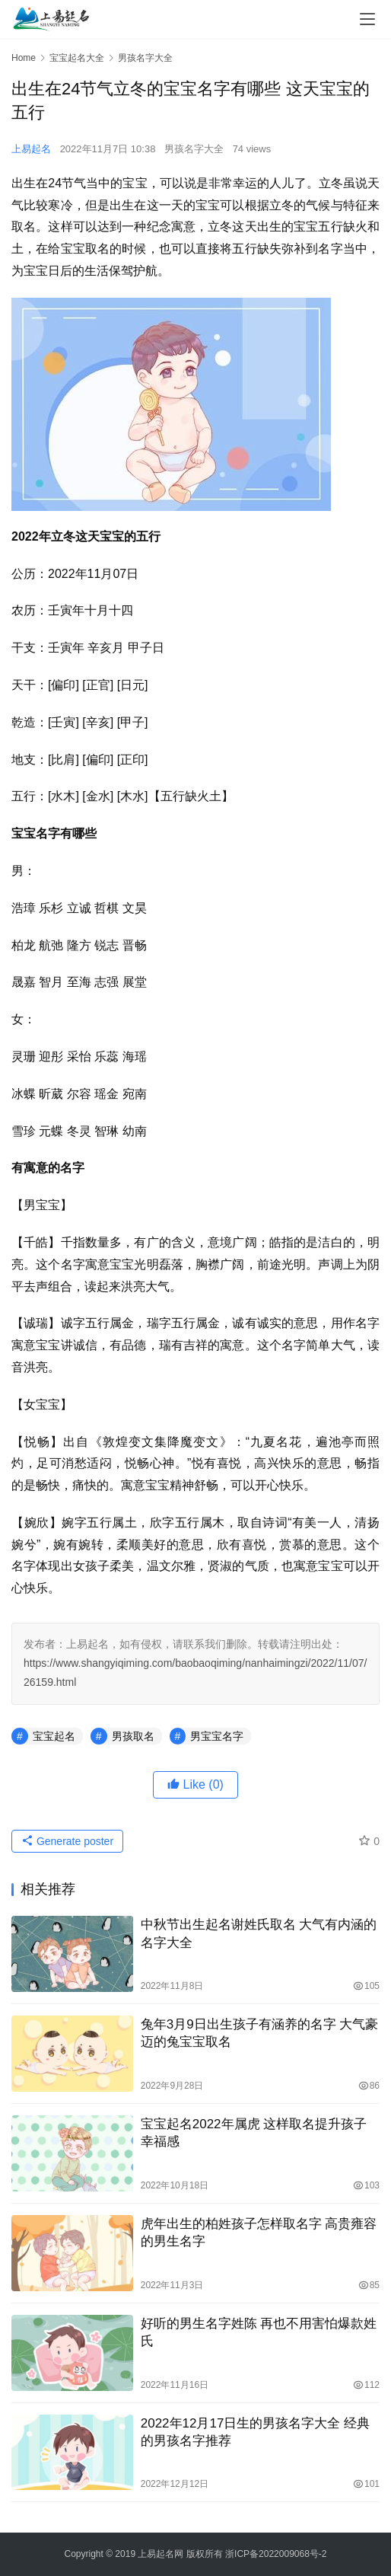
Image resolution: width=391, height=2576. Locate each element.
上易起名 (31, 149)
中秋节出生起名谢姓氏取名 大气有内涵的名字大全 (259, 1933)
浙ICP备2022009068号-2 (275, 2554)
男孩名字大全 (194, 149)
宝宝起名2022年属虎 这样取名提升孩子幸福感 (254, 2133)
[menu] (367, 19)
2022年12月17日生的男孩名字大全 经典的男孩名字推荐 (255, 2432)
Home (23, 58)
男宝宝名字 (216, 1736)
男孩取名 (133, 1736)
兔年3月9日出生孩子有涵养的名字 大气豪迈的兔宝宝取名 (260, 2033)
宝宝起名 (54, 1736)
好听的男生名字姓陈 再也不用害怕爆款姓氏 (259, 2332)
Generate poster (67, 1841)
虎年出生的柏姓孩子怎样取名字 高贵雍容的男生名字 (259, 2233)
